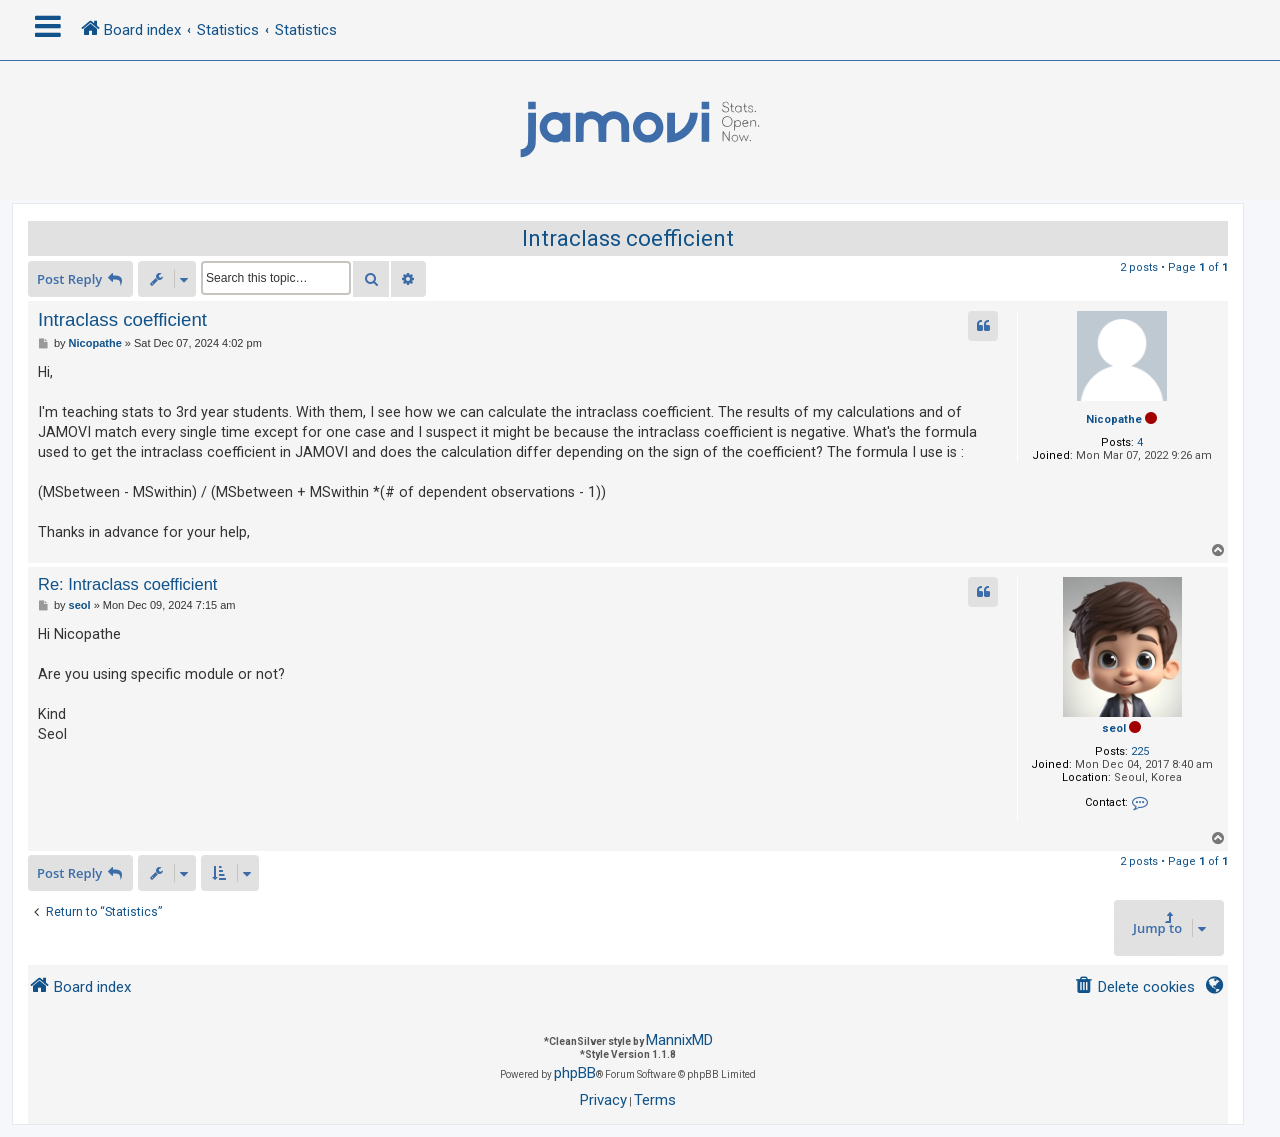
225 (1140, 751)
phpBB (575, 1073)
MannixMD (679, 1040)
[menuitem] (1134, 987)
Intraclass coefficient (628, 238)
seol (1114, 728)
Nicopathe (1114, 419)
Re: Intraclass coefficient (127, 584)
